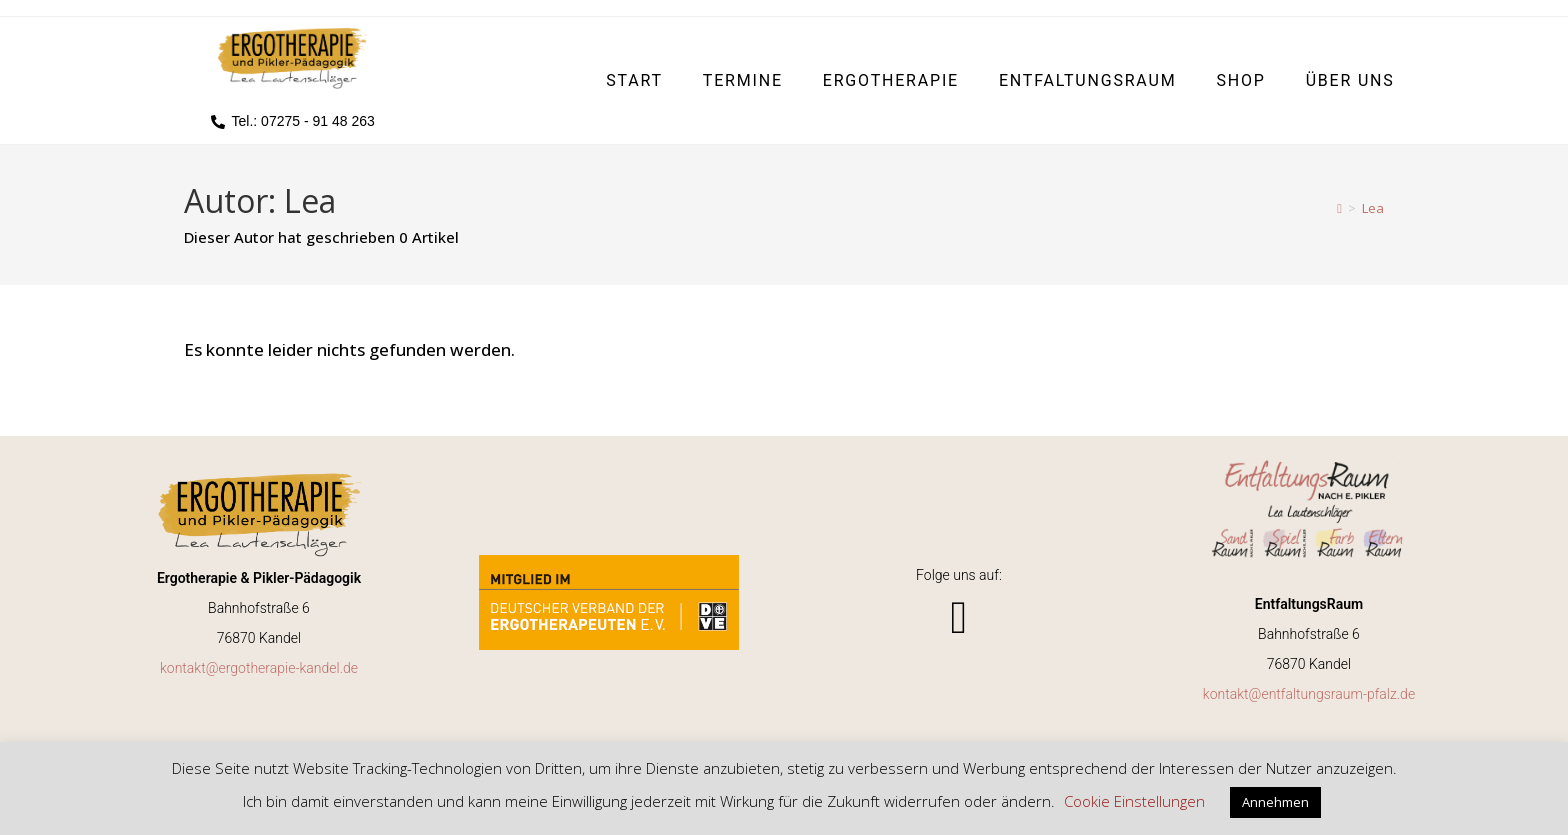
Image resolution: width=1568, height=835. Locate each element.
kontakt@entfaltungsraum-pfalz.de (1309, 694)
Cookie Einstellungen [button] (1134, 801)
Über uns (1350, 80)
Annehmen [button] (1275, 802)
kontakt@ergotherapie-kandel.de (259, 668)
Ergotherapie (891, 80)
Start (634, 80)
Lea (1373, 208)
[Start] (1339, 208)
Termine (743, 80)
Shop (1240, 80)
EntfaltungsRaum (1088, 80)
